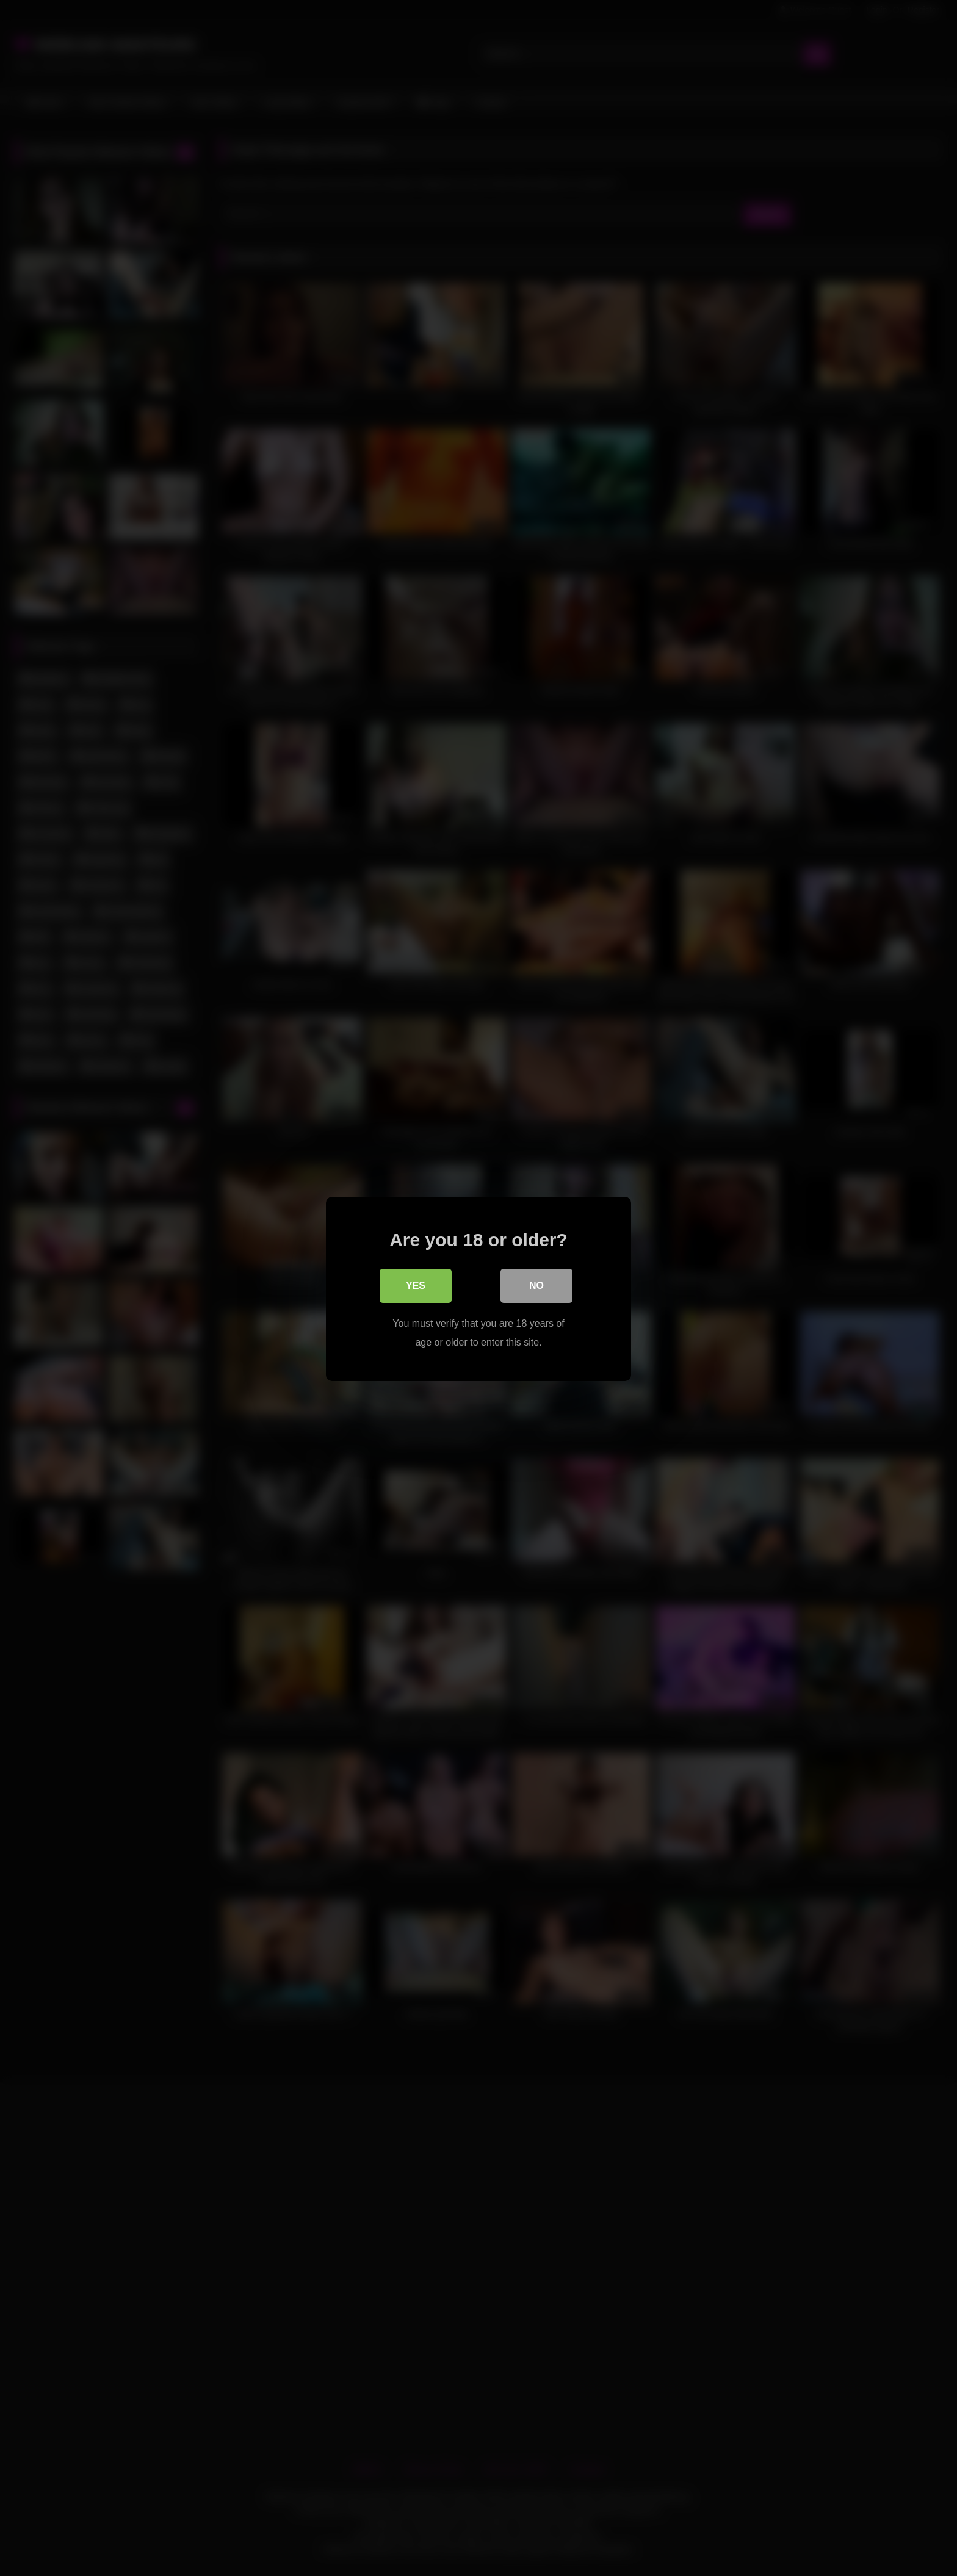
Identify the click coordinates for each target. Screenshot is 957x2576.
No (536, 1285)
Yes (415, 1285)
